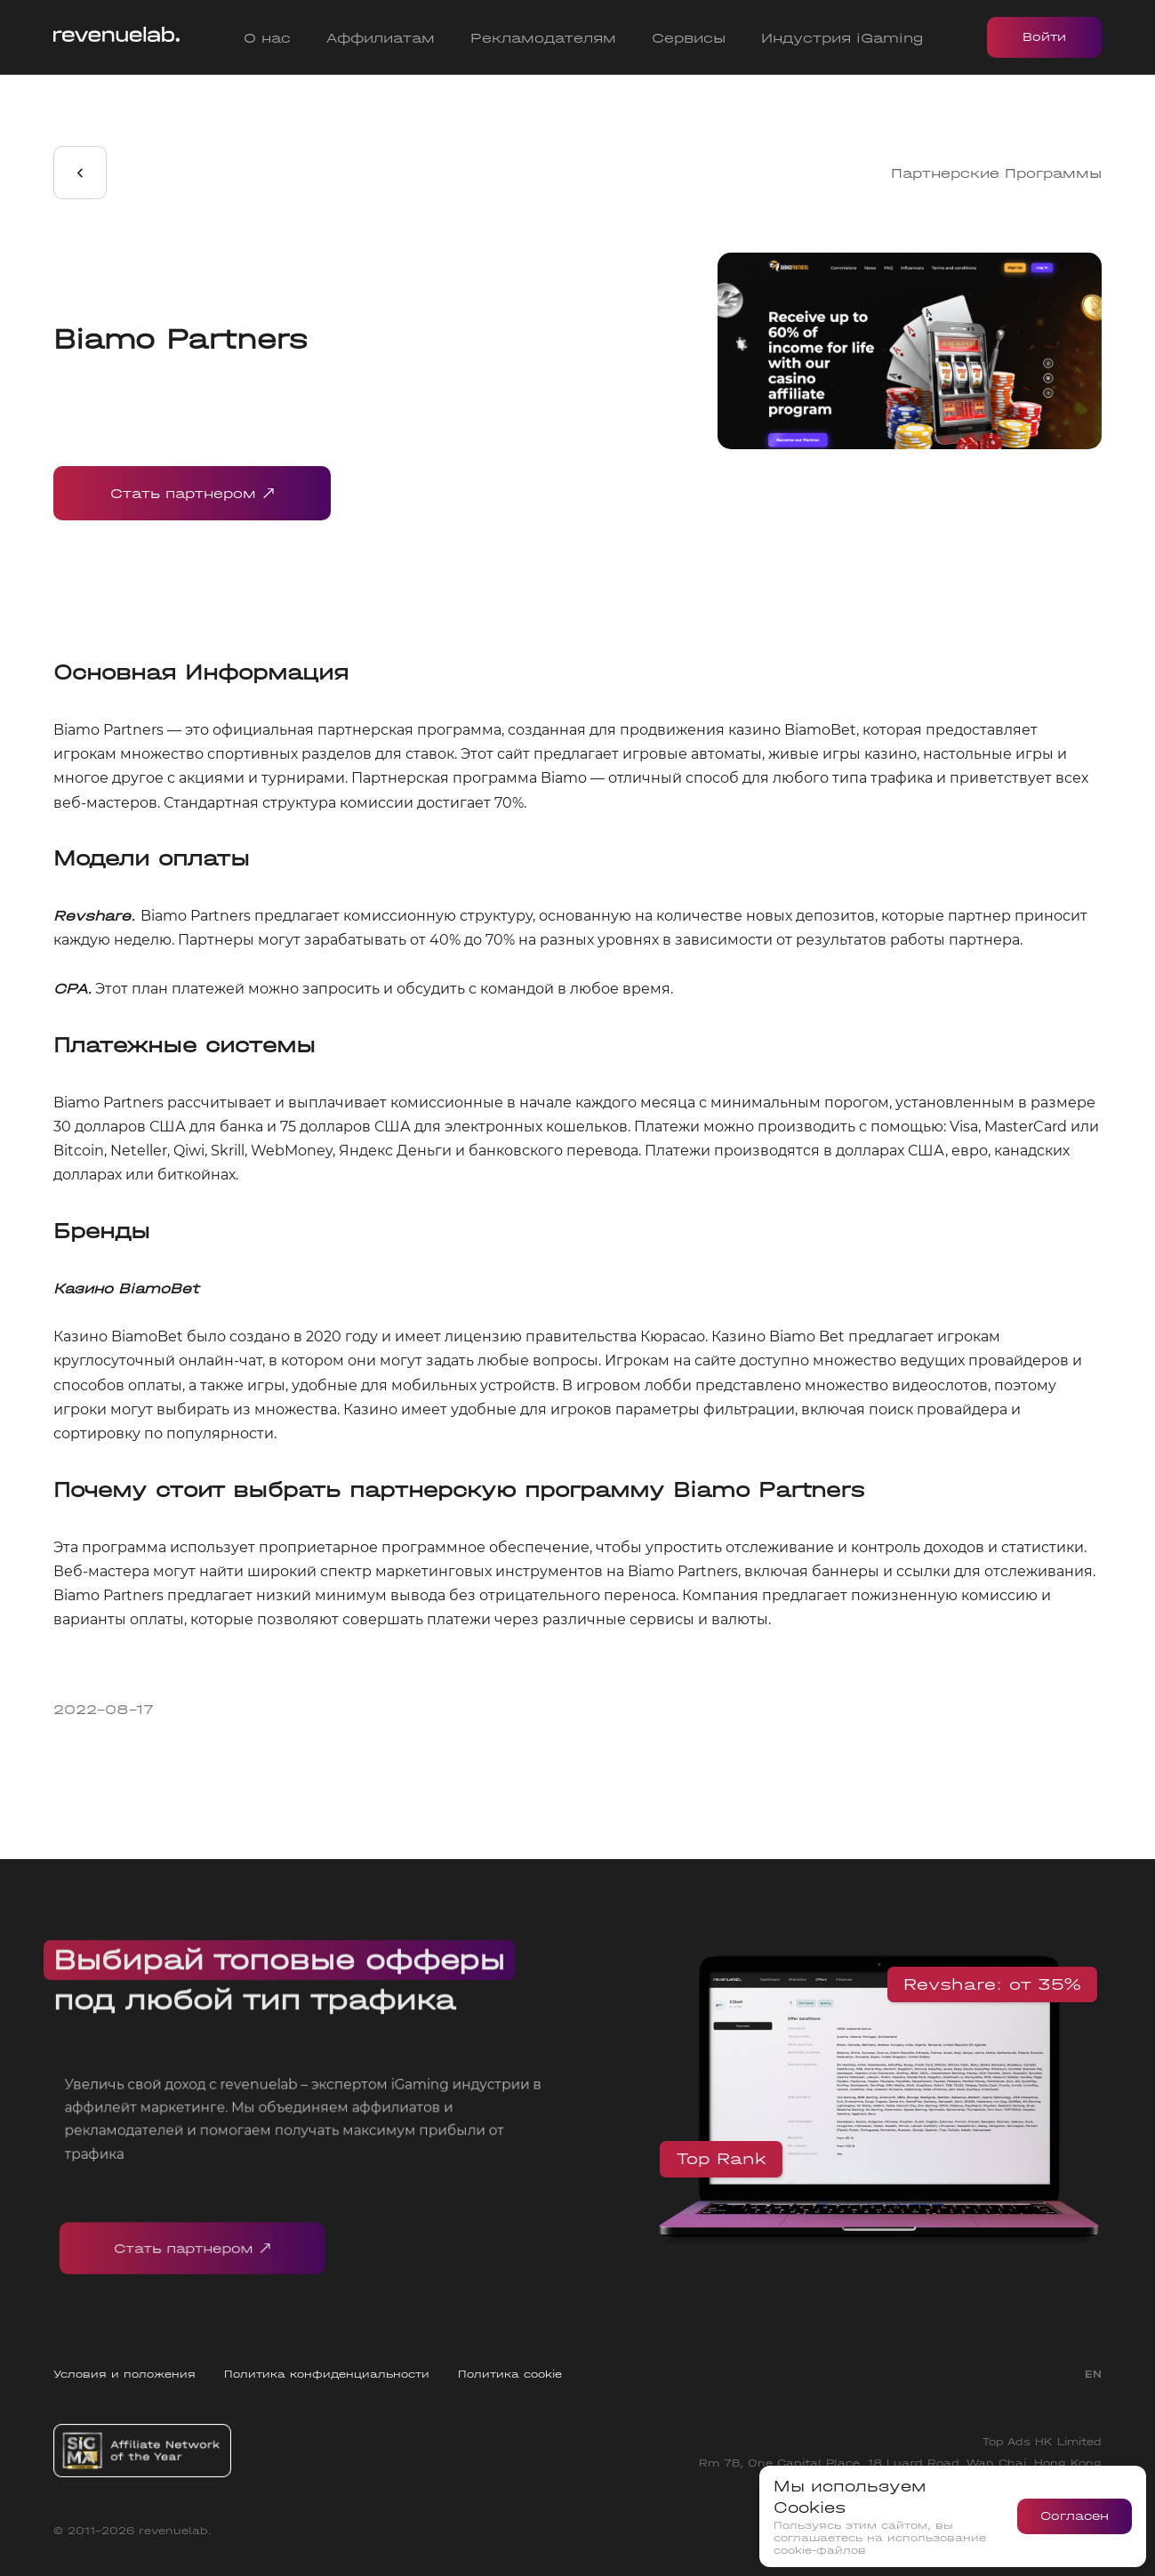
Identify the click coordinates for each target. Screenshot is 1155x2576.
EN (1093, 2374)
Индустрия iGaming (842, 37)
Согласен (1074, 2516)
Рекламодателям (543, 37)
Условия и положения (124, 2374)
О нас (267, 37)
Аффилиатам (380, 37)
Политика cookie (510, 2374)
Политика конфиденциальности (326, 2374)
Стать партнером (192, 493)
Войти (1044, 36)
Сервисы (689, 37)
